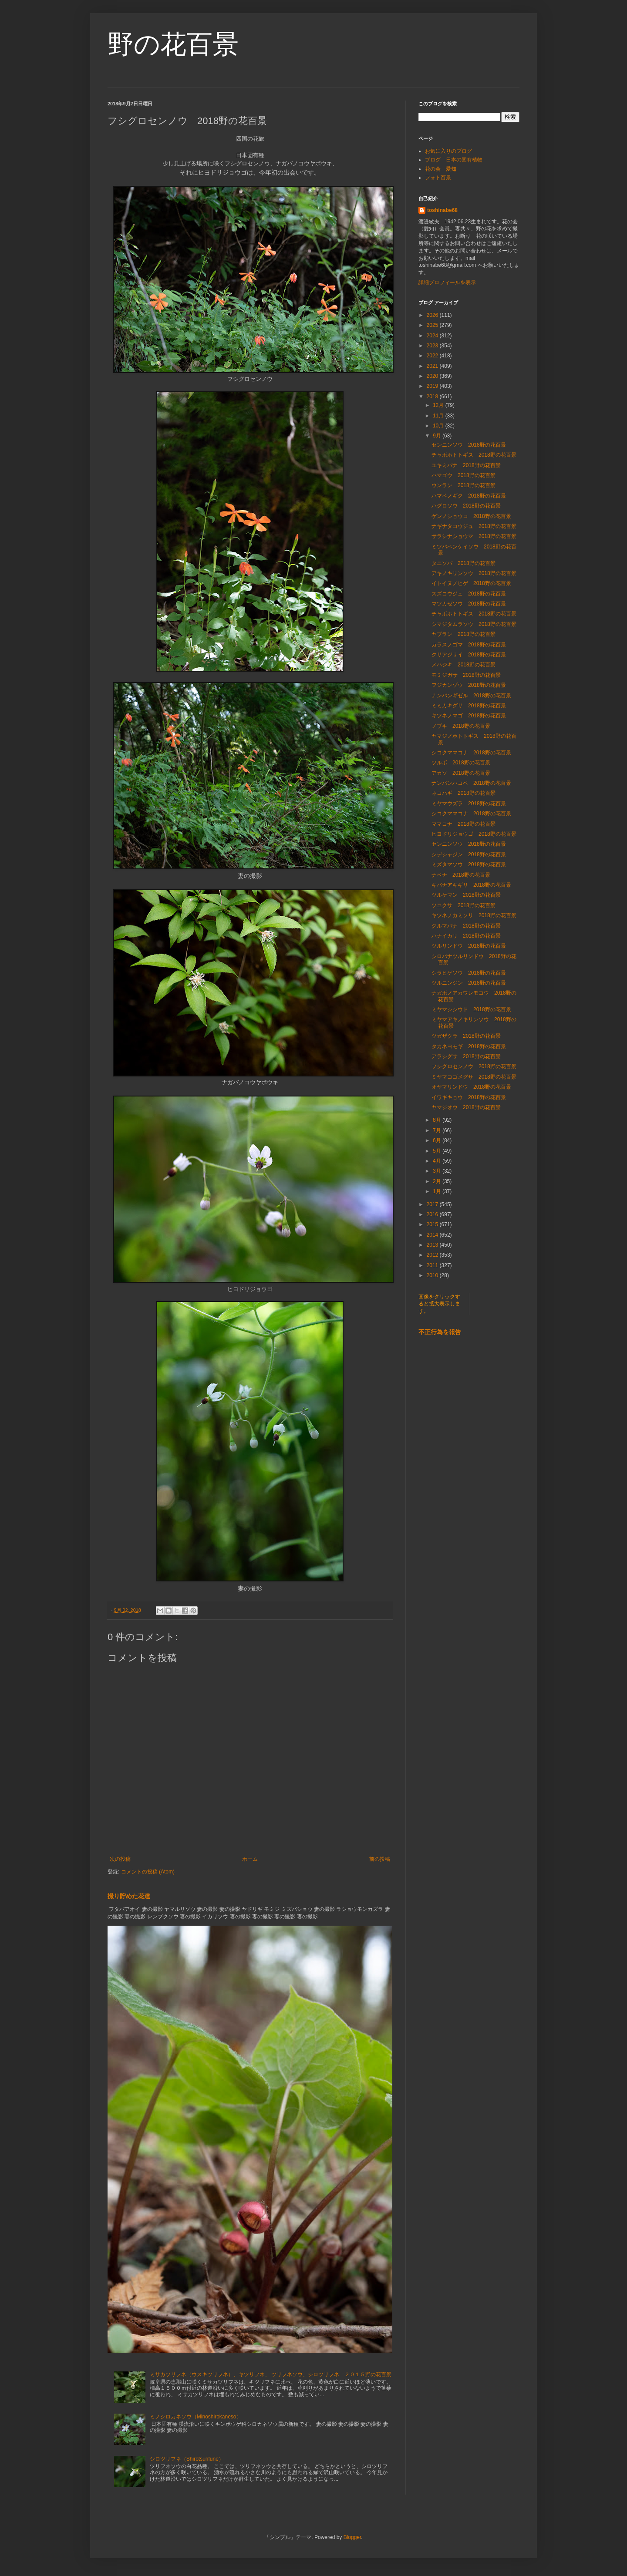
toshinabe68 (442, 210)
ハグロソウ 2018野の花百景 (466, 506)
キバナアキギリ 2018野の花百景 (471, 885)
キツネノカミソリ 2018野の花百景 (473, 915)
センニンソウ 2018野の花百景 (468, 445)
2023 (433, 346)
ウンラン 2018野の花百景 (463, 485)
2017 (433, 1204)
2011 (433, 1265)
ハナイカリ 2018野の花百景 (466, 936)
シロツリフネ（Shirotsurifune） (187, 2459)
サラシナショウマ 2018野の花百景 (473, 536)
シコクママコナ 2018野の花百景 (471, 753)
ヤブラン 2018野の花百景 (466, 634)
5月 (437, 1151)
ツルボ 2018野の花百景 (460, 763)
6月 (437, 1140)
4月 (437, 1161)
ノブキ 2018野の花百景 (460, 726)
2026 (433, 315)
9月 (437, 436)
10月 (439, 426)
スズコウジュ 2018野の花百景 (468, 594)
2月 (437, 1181)
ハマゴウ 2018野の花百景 (463, 475)
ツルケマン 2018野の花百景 (466, 895)
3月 (437, 1171)
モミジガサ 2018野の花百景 (466, 675)
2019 (433, 386)
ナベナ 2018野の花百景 (460, 875)
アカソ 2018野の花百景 (460, 773)
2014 (433, 1235)
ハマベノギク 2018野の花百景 (468, 496)
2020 (433, 376)
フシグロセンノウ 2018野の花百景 (473, 1066)
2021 (433, 366)
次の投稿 (120, 1859)
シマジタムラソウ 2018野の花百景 (473, 624)
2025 (433, 325)
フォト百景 (438, 178)
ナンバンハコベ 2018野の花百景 (471, 783)
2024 (433, 336)
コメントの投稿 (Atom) (148, 1872)
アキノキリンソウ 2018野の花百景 (473, 573)
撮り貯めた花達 (129, 1896)
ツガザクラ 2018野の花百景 (466, 1036)
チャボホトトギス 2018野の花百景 (473, 455)
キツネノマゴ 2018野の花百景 (468, 716)
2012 (433, 1255)
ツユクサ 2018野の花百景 (463, 905)
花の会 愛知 (440, 169)
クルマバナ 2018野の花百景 (466, 926)
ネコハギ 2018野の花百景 (463, 793)
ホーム (250, 1859)
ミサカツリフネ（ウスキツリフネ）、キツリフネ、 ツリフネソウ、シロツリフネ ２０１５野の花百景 (270, 2374)
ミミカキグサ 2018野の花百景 (468, 706)
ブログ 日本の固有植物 (453, 160)
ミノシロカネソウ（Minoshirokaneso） (196, 2417)
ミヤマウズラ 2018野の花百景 (468, 803)
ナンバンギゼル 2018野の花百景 (471, 696)
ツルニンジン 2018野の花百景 (468, 983)
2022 (433, 356)
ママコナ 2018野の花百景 (463, 824)
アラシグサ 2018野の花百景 (466, 1056)
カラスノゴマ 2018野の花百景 (468, 645)
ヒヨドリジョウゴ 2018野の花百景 (473, 834)
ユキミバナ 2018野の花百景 (466, 465)
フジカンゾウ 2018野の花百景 (468, 685)
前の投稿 (379, 1859)
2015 (433, 1224)
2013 (433, 1245)
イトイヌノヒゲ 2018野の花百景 (471, 583)
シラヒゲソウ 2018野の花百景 (468, 973)
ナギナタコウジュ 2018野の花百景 (473, 526)
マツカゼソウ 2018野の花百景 (468, 604)
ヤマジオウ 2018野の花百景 (466, 1107)
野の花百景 (173, 44)
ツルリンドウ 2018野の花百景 (468, 946)
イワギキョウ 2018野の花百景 (468, 1097)
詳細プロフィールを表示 (447, 282)
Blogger (352, 2537)
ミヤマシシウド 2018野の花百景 (471, 1009)
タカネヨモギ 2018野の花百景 (468, 1046)
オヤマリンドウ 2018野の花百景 (471, 1087)
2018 (433, 396)
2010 (433, 1275)
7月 (437, 1130)
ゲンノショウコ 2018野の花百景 (471, 516)
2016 (433, 1214)
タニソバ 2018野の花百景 (463, 563)
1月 (437, 1191)
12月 (439, 405)
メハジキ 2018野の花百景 (463, 665)
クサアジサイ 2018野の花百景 (468, 655)
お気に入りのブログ (448, 151)
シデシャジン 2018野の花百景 (468, 854)
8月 (437, 1120)
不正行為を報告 (439, 1331)
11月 (439, 416)
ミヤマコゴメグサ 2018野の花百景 (473, 1077)
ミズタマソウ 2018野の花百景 (468, 864)
